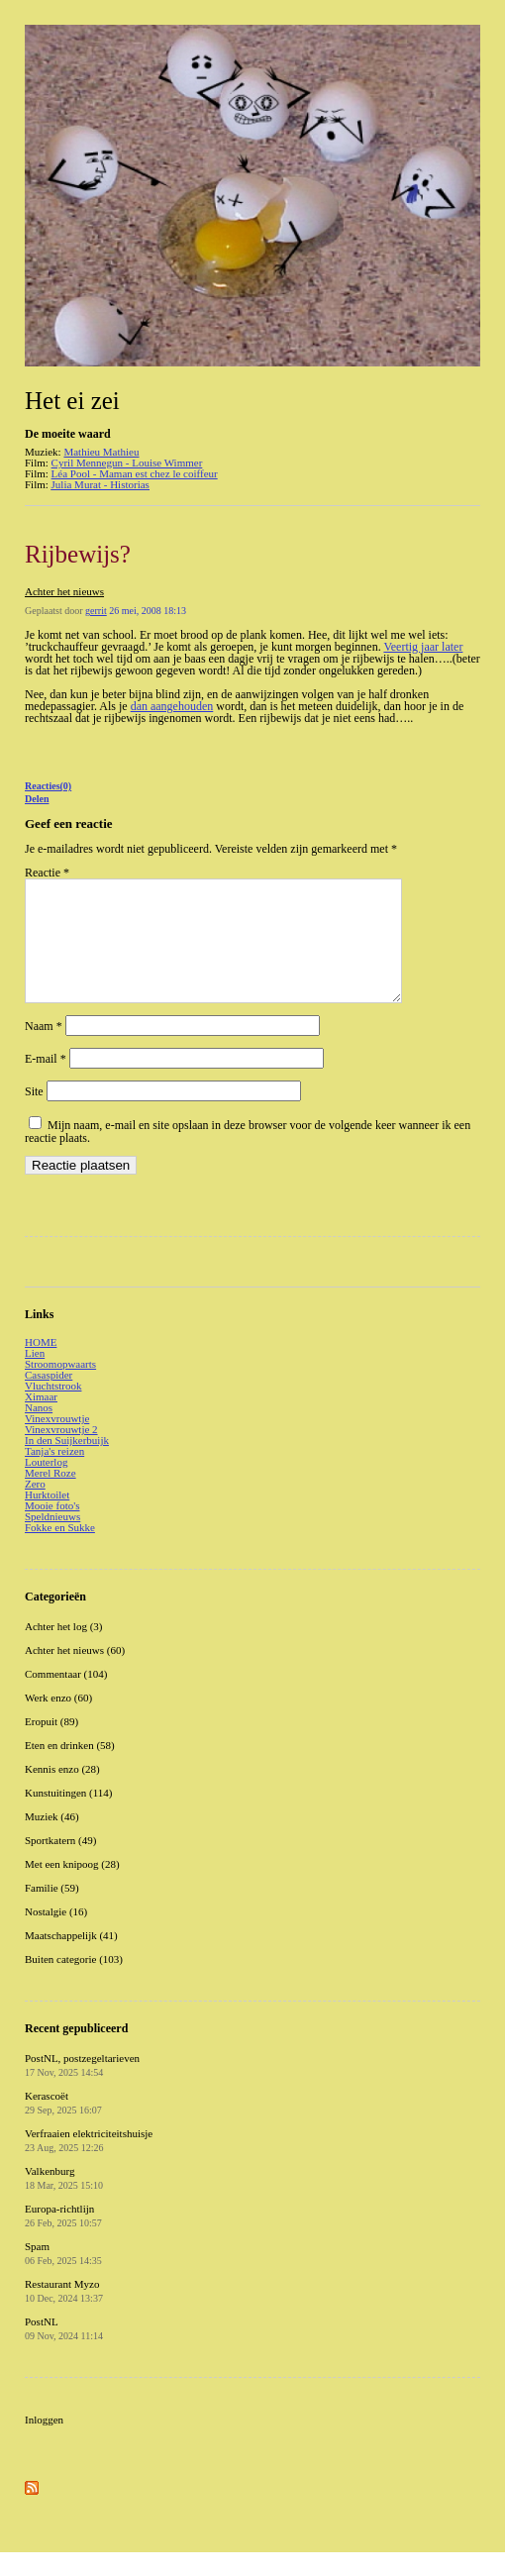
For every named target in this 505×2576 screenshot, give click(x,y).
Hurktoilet (47, 1518)
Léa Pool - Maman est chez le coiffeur (134, 473)
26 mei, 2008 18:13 (147, 610)
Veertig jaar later (422, 647)
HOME (40, 1366)
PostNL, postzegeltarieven (82, 2089)
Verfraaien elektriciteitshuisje (88, 2164)
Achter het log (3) (64, 1650)
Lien (35, 1377)
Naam (43, 1050)
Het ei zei (72, 400)
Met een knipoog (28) (72, 1888)
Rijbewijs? (78, 554)
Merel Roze (50, 1496)
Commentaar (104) (66, 1697)
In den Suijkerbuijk (67, 1464)
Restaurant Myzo (64, 2314)
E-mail (45, 1082)
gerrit (96, 610)
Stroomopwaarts (60, 1387)
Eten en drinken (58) (70, 1769)
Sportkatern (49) (60, 1864)
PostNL (64, 2352)
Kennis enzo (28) (62, 1793)
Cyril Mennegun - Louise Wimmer (127, 462)
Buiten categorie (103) (74, 1983)
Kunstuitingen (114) (69, 1816)
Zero (35, 1507)
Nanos (38, 1431)
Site (34, 1115)
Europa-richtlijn (63, 2239)
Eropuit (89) (51, 1745)
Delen (37, 798)
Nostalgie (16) (56, 1935)
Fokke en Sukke (60, 1551)
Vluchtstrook (53, 1409)
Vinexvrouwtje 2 (61, 1453)
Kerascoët (63, 2126)
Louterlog (46, 1486)
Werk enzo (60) (58, 1721)
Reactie (47, 872)
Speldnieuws (52, 1540)
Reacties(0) (48, 785)
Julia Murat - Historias (100, 484)
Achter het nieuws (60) (75, 1674)
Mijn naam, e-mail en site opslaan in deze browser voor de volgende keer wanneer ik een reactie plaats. (247, 1155)
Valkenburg (64, 2202)
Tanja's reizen (54, 1475)
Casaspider (48, 1398)
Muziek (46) (52, 1840)
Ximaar (41, 1420)
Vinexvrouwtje (57, 1442)
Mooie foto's (52, 1529)
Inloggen (44, 2443)
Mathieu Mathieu (101, 452)
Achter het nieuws (64, 591)
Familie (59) (52, 1911)
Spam (63, 2277)
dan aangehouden (172, 706)
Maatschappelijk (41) (71, 1959)
